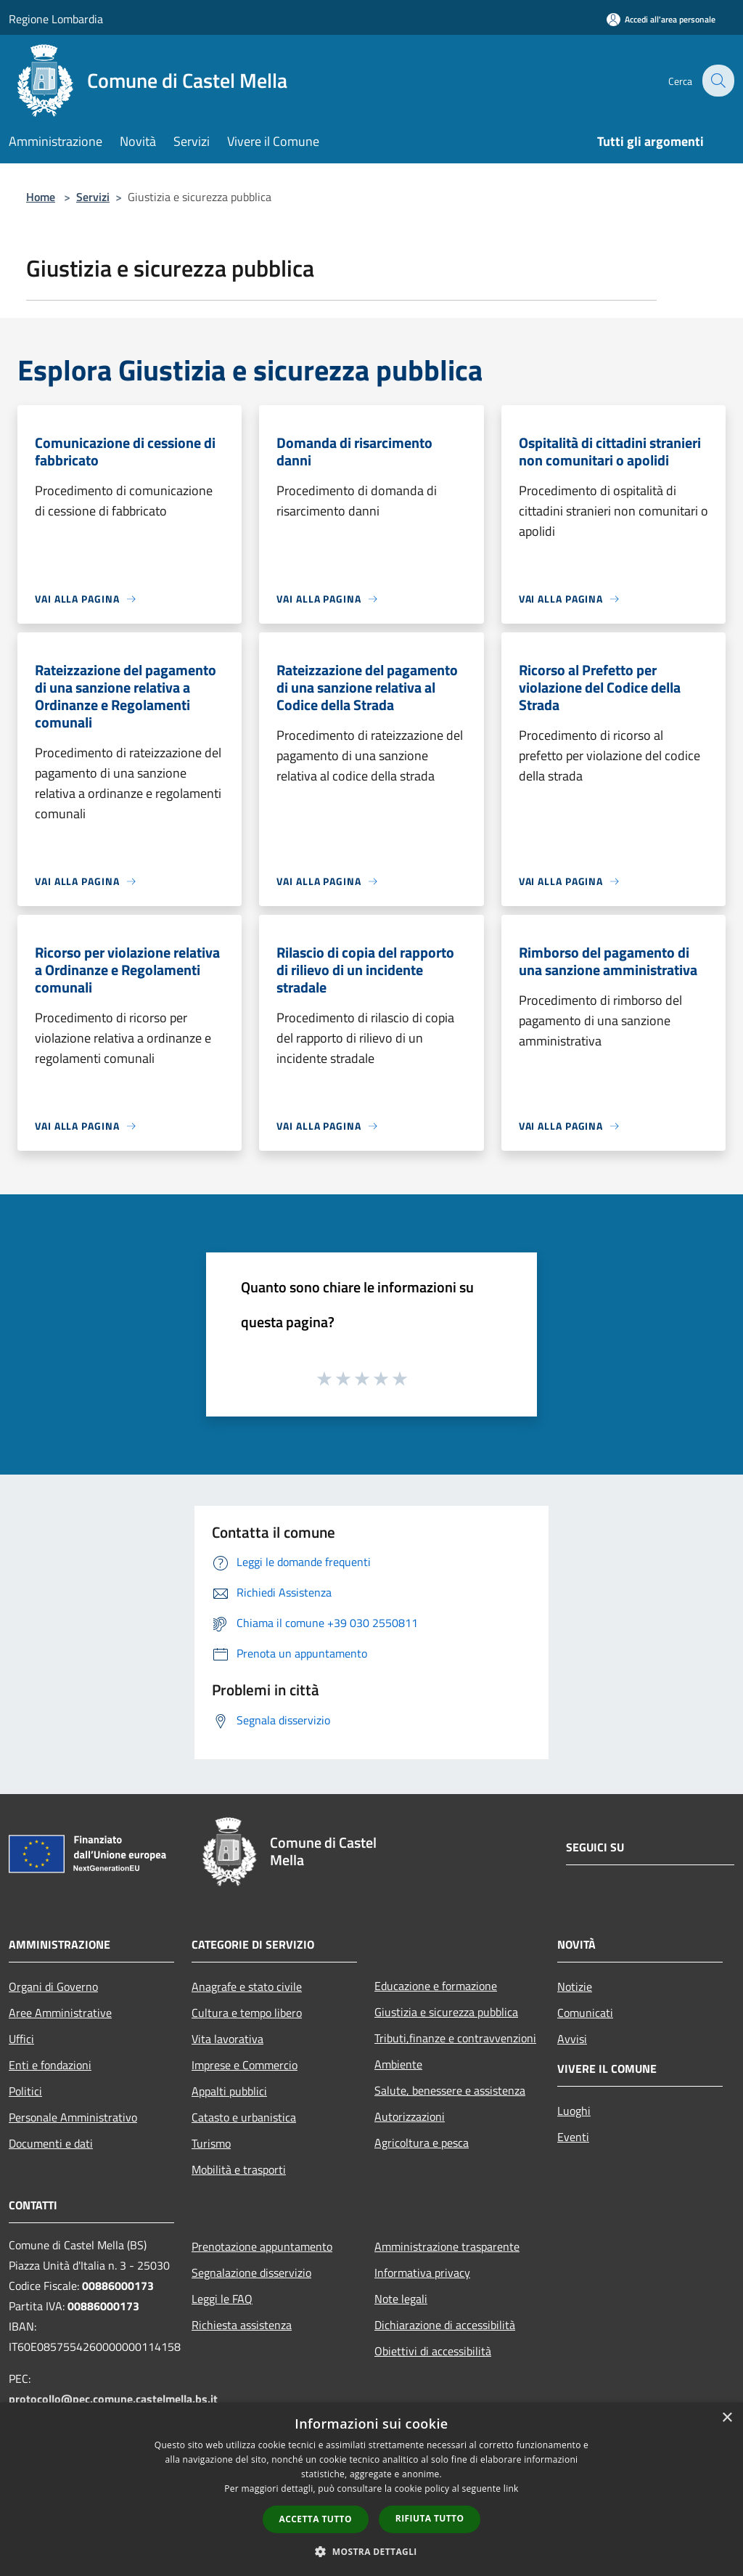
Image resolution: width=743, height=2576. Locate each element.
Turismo (211, 2143)
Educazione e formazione (435, 1985)
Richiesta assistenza (242, 2325)
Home (40, 196)
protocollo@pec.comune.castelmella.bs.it (113, 2399)
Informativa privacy (422, 2272)
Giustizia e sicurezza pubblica (446, 2012)
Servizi (93, 196)
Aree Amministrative (60, 2012)
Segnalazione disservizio (251, 2272)
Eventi (573, 2136)
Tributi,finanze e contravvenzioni (455, 2038)
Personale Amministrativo (73, 2117)
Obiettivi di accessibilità (432, 2351)
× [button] (726, 2418)
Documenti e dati (51, 2143)
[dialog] (371, 2489)
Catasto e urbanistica (244, 2117)
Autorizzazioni (409, 2116)
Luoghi (574, 2110)
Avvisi (572, 2038)
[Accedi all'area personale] (661, 19)
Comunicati (585, 2012)
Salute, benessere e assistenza (449, 2090)
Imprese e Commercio (244, 2065)
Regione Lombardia (56, 19)
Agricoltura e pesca (421, 2142)
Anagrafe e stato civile (247, 1986)
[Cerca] (716, 80)
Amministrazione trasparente (447, 2246)
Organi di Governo (53, 1986)
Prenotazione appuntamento (262, 2246)
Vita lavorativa (227, 2038)
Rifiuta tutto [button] (429, 2518)
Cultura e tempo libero (247, 2012)
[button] (371, 2551)
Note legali (400, 2298)
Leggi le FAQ (222, 2298)
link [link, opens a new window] (511, 2488)
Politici (25, 2091)
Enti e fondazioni (50, 2065)
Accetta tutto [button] (315, 2519)
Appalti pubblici (229, 2091)
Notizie (574, 1986)
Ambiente (398, 2064)
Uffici (21, 2038)
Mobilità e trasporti (239, 2169)
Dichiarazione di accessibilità (444, 2325)
